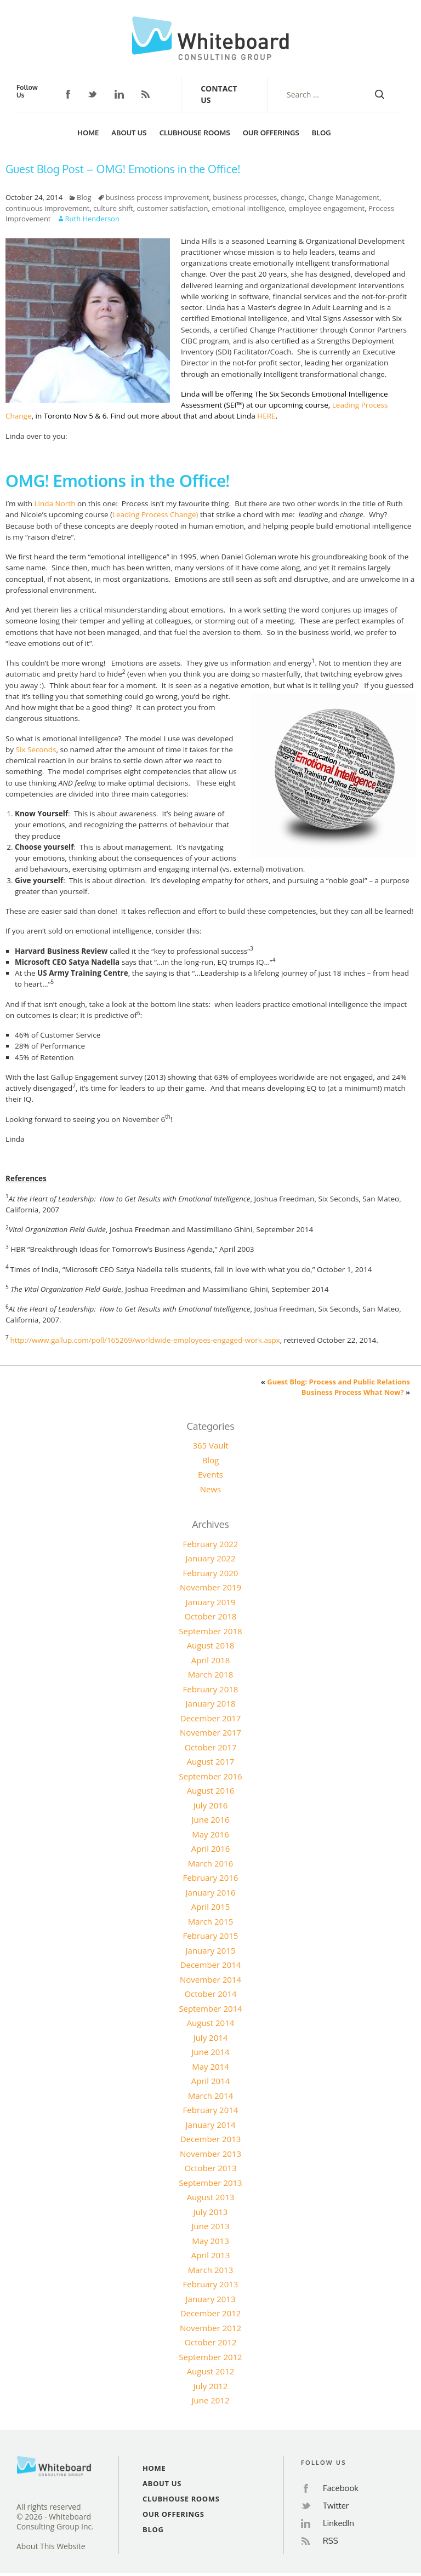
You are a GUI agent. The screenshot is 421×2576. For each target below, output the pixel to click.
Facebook (68, 94)
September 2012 (210, 2356)
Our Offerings (271, 132)
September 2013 (210, 2182)
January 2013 (211, 2298)
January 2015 (211, 1950)
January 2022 (211, 1558)
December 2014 (210, 1964)
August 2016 (211, 1790)
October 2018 (210, 1616)
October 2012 (210, 2342)
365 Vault (210, 1445)
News (210, 1489)
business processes (245, 197)
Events (210, 1474)
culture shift (113, 208)
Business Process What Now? (352, 1392)
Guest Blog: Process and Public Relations (338, 1382)
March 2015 (211, 1921)
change (293, 197)
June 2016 (210, 1819)
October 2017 (210, 1747)
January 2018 (211, 1703)
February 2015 (210, 1935)
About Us (128, 132)
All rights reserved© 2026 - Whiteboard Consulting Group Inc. (55, 2517)
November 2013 (210, 2153)
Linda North (55, 503)
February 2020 (210, 1572)
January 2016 (211, 1892)
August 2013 (211, 2196)
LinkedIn (119, 94)
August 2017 (211, 1761)
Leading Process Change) (155, 514)
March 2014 (211, 2095)
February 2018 (210, 1689)
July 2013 (211, 2211)
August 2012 (211, 2371)
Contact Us (219, 94)
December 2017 (210, 1718)
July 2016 (211, 1805)
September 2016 (210, 1776)
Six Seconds (36, 749)
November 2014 (210, 1979)
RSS (145, 94)
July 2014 (211, 2037)
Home (88, 132)
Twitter (93, 94)
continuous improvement (47, 208)
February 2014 (210, 2109)
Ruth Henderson (92, 219)
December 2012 (210, 2313)
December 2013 (210, 2138)
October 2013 (210, 2167)
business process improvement (157, 197)
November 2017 (210, 1732)
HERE (266, 416)
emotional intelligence (248, 208)
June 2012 (210, 2400)
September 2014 (210, 2008)
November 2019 (210, 1587)
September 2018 (210, 1630)
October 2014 (210, 1993)
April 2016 (210, 1848)
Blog (321, 132)
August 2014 (211, 2022)
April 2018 (210, 1660)
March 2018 (211, 1674)
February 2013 (210, 2284)
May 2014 (210, 2066)
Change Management (344, 197)
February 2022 (210, 1543)
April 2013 (210, 2254)
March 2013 (211, 2269)
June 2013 (210, 2225)
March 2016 (211, 1863)
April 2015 (210, 1906)
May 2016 (210, 1834)
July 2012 (211, 2385)
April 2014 (210, 2080)
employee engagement (327, 208)
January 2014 (211, 2124)
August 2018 (211, 1645)
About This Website (51, 2546)
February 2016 (210, 1877)
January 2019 (211, 1601)
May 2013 (210, 2240)
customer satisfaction (172, 208)
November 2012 (210, 2327)
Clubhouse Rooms (195, 132)
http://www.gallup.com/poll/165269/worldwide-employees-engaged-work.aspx (145, 1340)
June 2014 (210, 2051)
